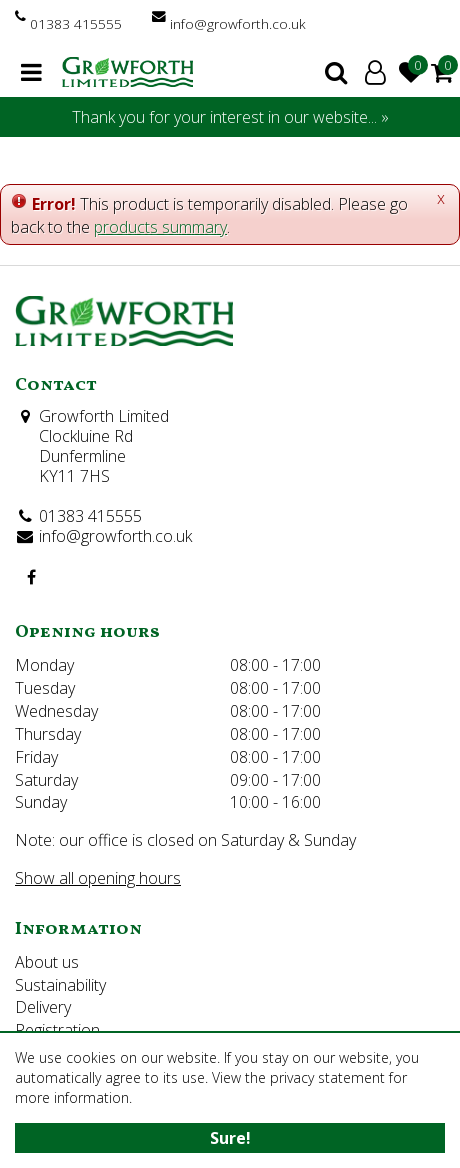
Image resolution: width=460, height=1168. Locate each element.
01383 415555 (76, 23)
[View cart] (442, 72)
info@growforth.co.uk (238, 23)
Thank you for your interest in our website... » (230, 117)
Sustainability (60, 985)
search (336, 72)
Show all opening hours (98, 878)
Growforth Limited (104, 416)
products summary (160, 227)
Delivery (43, 1007)
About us (47, 962)
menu (31, 72)
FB (31, 577)
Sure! (230, 1138)
